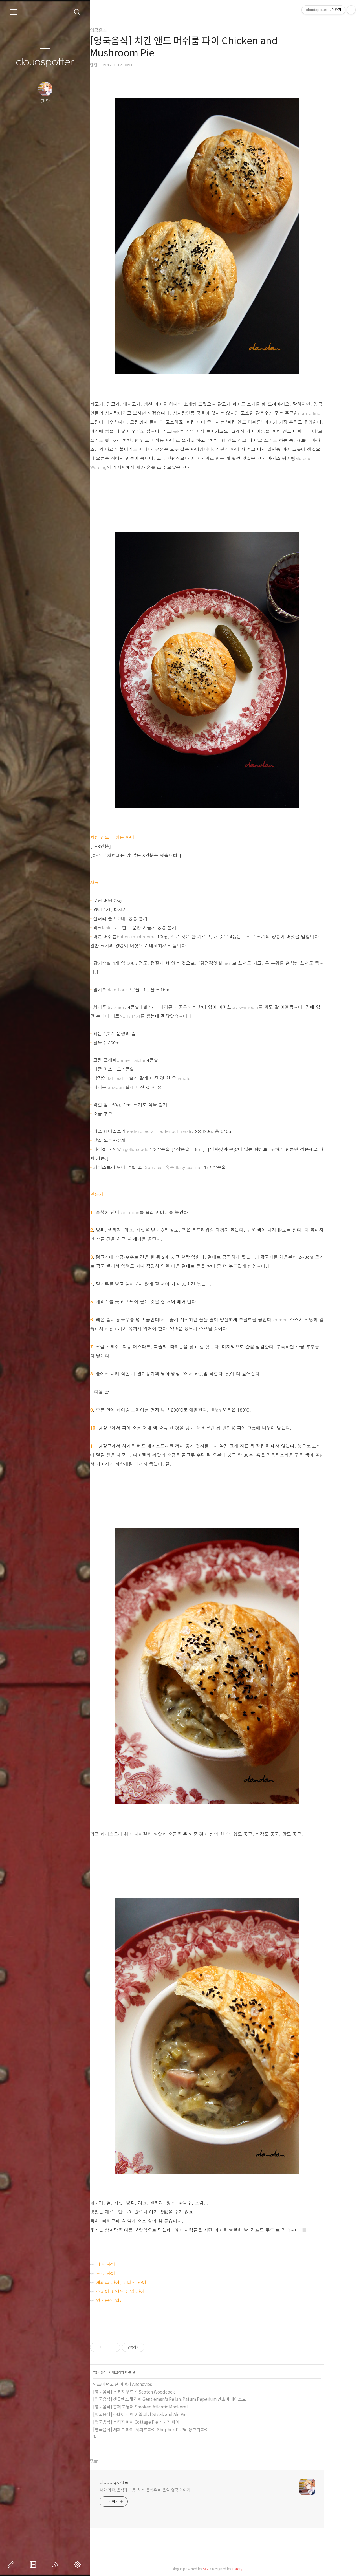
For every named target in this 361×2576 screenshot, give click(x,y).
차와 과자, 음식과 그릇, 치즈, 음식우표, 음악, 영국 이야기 (160, 2490)
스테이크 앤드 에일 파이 (135, 2291)
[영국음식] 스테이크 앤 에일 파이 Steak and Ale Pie (155, 2414)
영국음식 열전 (125, 2300)
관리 (78, 2564)
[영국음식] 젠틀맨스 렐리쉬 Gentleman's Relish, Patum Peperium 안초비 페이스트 (184, 2399)
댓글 (109, 2460)
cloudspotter (45, 62)
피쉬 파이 (120, 2264)
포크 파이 (120, 2273)
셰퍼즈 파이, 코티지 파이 (136, 2282)
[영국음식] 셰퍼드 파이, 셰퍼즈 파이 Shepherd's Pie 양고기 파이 (166, 2429)
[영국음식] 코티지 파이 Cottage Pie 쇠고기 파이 (151, 2422)
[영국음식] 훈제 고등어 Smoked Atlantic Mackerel (155, 2407)
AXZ (221, 2569)
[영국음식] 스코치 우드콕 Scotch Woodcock (149, 2392)
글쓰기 (12, 2564)
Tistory (252, 2569)
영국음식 (113, 30)
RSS (56, 2564)
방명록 (34, 2564)
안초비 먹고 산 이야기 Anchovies (137, 2384)
